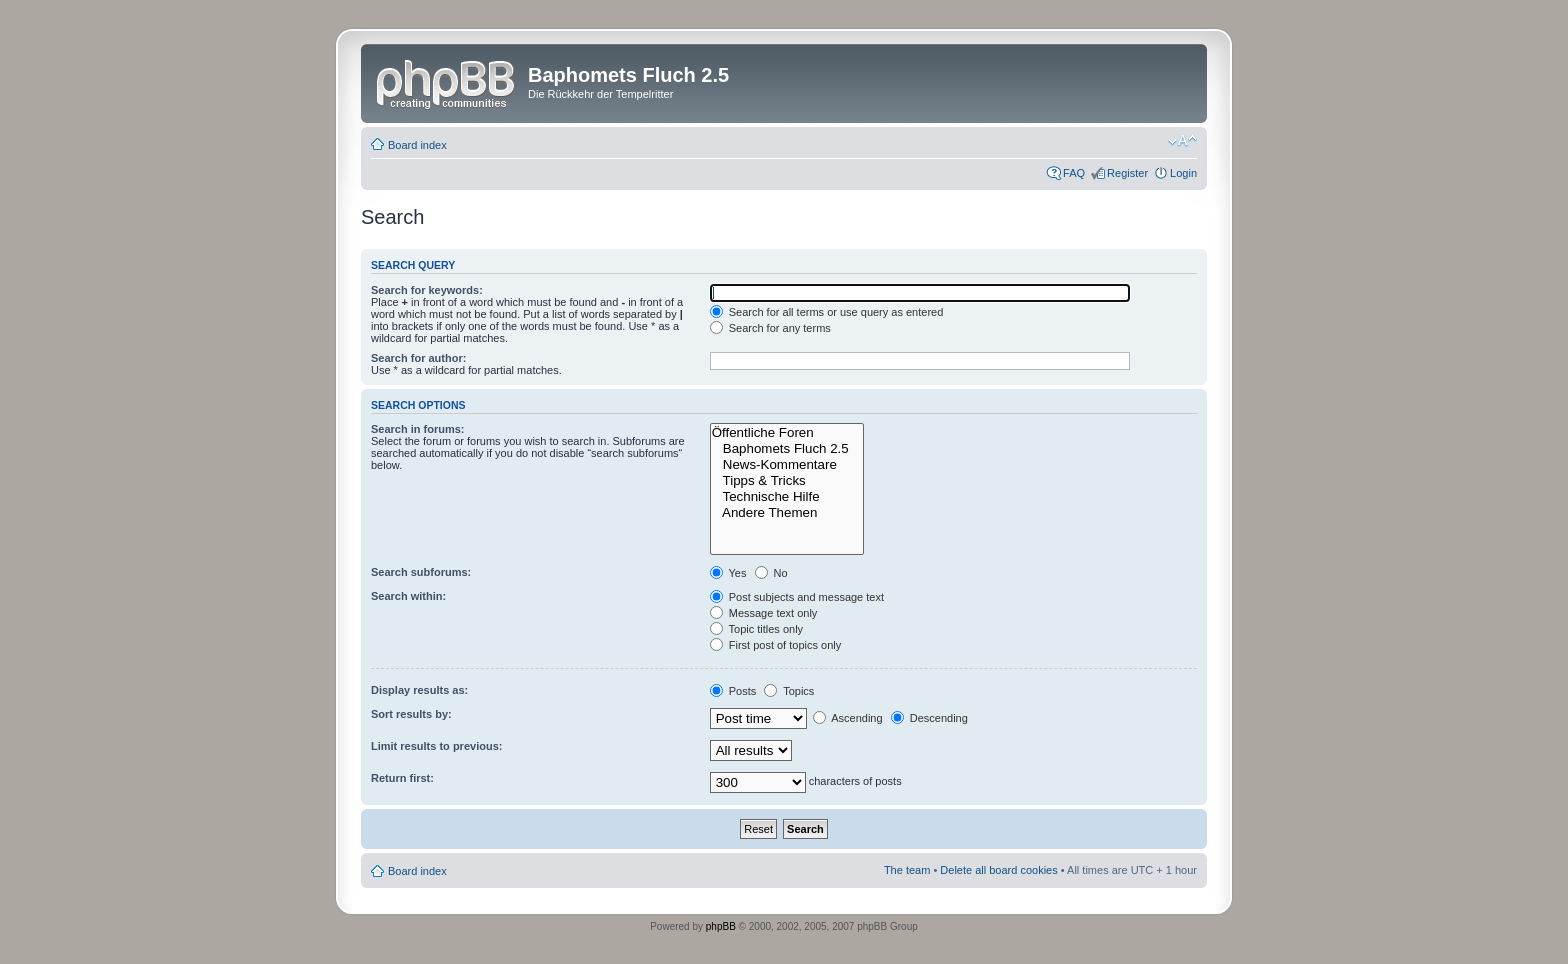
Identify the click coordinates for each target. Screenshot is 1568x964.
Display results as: (419, 690)
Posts (733, 691)
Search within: (408, 596)
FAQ (1074, 173)
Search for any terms (770, 328)
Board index (417, 145)
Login (1183, 173)
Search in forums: (418, 429)
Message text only (764, 613)
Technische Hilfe (787, 497)
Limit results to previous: (436, 746)
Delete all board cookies (998, 870)
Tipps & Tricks (787, 481)
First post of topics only (776, 645)
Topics (789, 691)
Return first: (402, 778)
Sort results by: (411, 714)
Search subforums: (421, 572)
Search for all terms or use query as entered (827, 312)
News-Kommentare (787, 465)
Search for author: (418, 358)
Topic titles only (756, 629)
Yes (728, 573)
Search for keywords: (427, 290)
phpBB (721, 926)
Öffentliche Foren (787, 433)
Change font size (1182, 141)
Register (1127, 173)
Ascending (848, 718)
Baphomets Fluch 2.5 (787, 449)
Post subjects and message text (797, 597)
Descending (929, 718)
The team (907, 870)
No (771, 573)
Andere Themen (787, 513)
